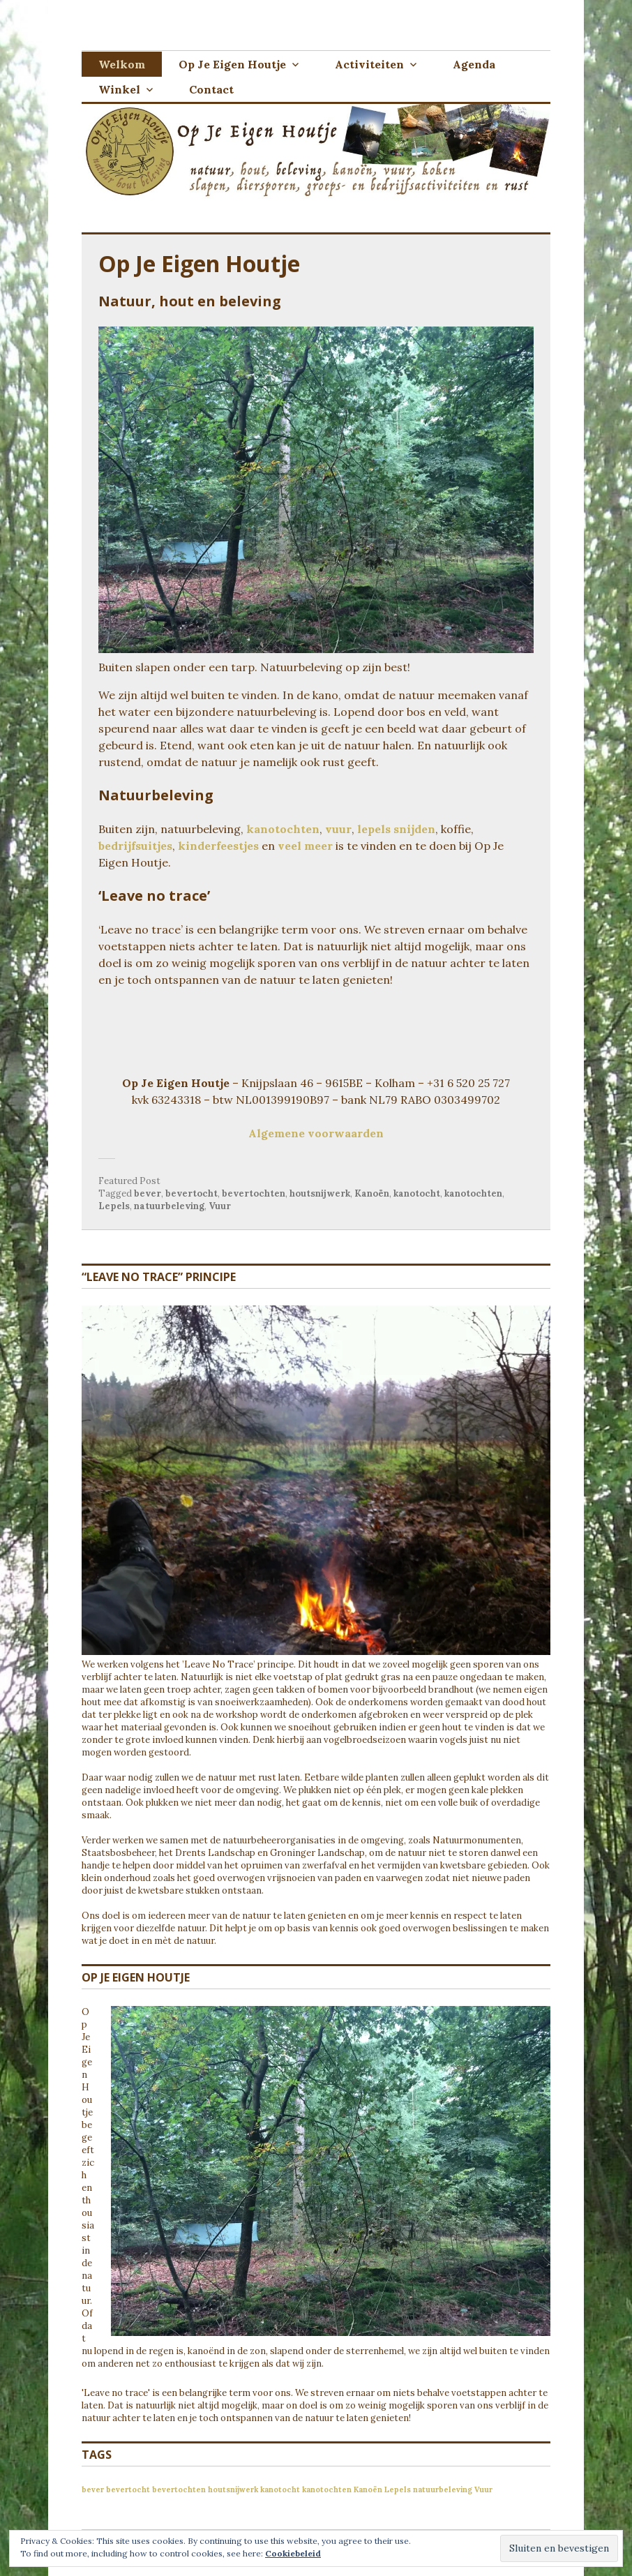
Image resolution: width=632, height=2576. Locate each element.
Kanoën (371, 1193)
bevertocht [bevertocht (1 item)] (128, 2489)
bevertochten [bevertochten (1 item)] (179, 2489)
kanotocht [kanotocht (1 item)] (280, 2489)
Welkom (121, 64)
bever (147, 1193)
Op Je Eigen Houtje (232, 64)
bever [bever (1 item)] (93, 2489)
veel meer (305, 846)
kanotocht (416, 1193)
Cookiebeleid (293, 2553)
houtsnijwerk (319, 1193)
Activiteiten (369, 64)
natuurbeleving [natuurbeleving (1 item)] (442, 2489)
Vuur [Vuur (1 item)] (483, 2489)
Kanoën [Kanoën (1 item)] (368, 2489)
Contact (211, 89)
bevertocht (191, 1193)
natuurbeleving (169, 1206)
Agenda (474, 64)
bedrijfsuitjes (135, 846)
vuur (338, 829)
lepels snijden (396, 829)
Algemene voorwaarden (316, 1133)
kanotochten (282, 829)
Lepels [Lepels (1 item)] (397, 2489)
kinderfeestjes (218, 846)
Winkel (119, 89)
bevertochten (253, 1193)
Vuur (220, 1206)
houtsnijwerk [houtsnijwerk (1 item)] (233, 2489)
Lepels (114, 1206)
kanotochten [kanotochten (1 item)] (327, 2489)
